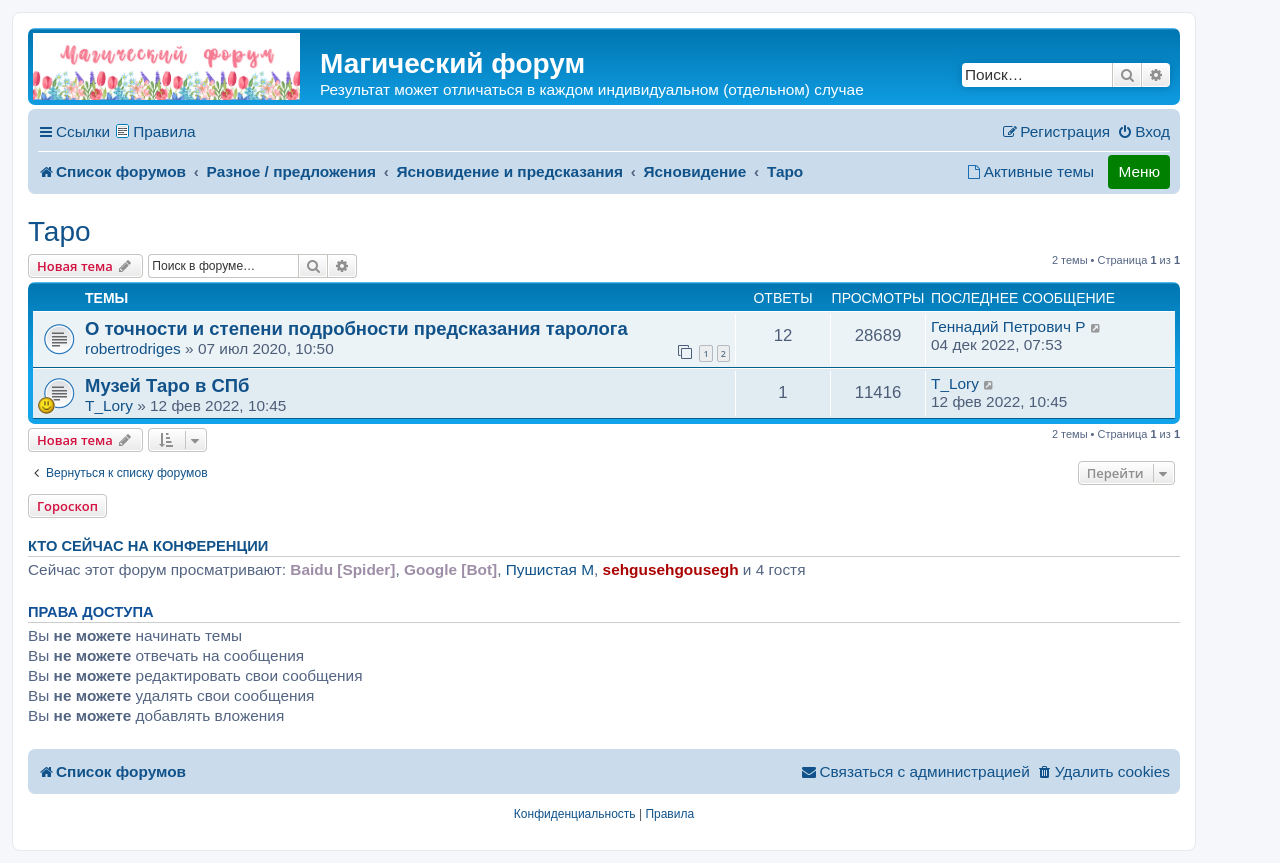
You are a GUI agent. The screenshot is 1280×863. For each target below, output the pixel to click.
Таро (59, 231)
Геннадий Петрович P (1008, 326)
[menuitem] (1143, 132)
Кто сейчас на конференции (148, 546)
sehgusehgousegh (671, 569)
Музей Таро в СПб (167, 385)
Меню (1139, 171)
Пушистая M (550, 569)
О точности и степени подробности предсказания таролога (356, 328)
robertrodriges (133, 348)
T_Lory (109, 405)
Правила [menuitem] (164, 131)
